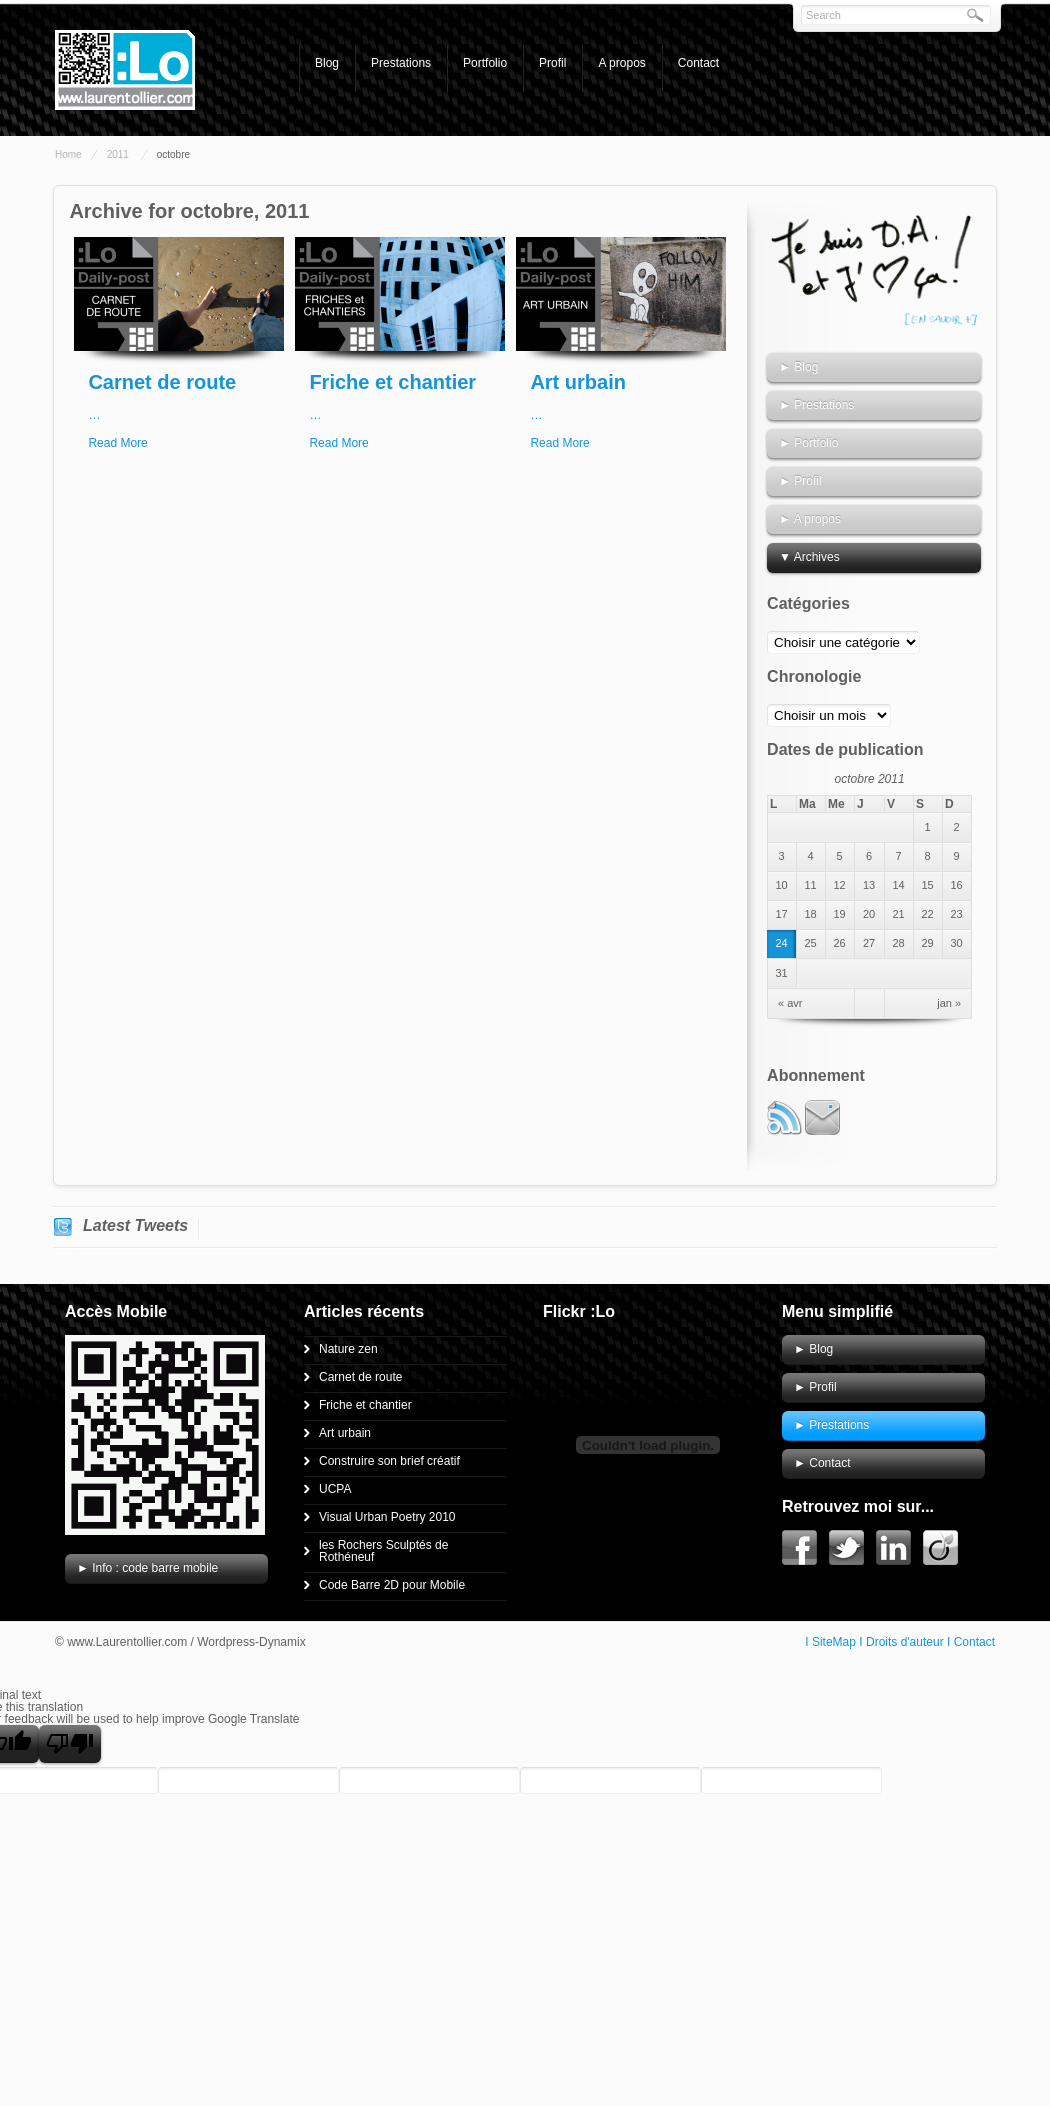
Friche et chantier (392, 382)
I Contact (971, 1642)
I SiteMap (830, 1642)
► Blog (798, 367)
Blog (327, 63)
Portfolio (485, 63)
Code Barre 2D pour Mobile (392, 1585)
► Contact (822, 1463)
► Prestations (816, 405)
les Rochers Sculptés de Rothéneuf (383, 1551)
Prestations (401, 63)
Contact (698, 63)
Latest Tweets (135, 1225)
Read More (117, 443)
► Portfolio (808, 443)
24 (781, 943)
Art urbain (578, 382)
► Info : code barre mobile (147, 1568)
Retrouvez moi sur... (858, 1506)
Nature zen (348, 1349)
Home (68, 154)
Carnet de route (162, 382)
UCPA (335, 1489)
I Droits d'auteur (901, 1642)
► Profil (800, 481)
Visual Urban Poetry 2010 (387, 1517)
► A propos (810, 519)
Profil (552, 63)
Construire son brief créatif (389, 1461)
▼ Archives (809, 557)
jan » (949, 1003)
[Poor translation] (70, 1744)
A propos (621, 63)
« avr (790, 1003)
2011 (118, 154)
